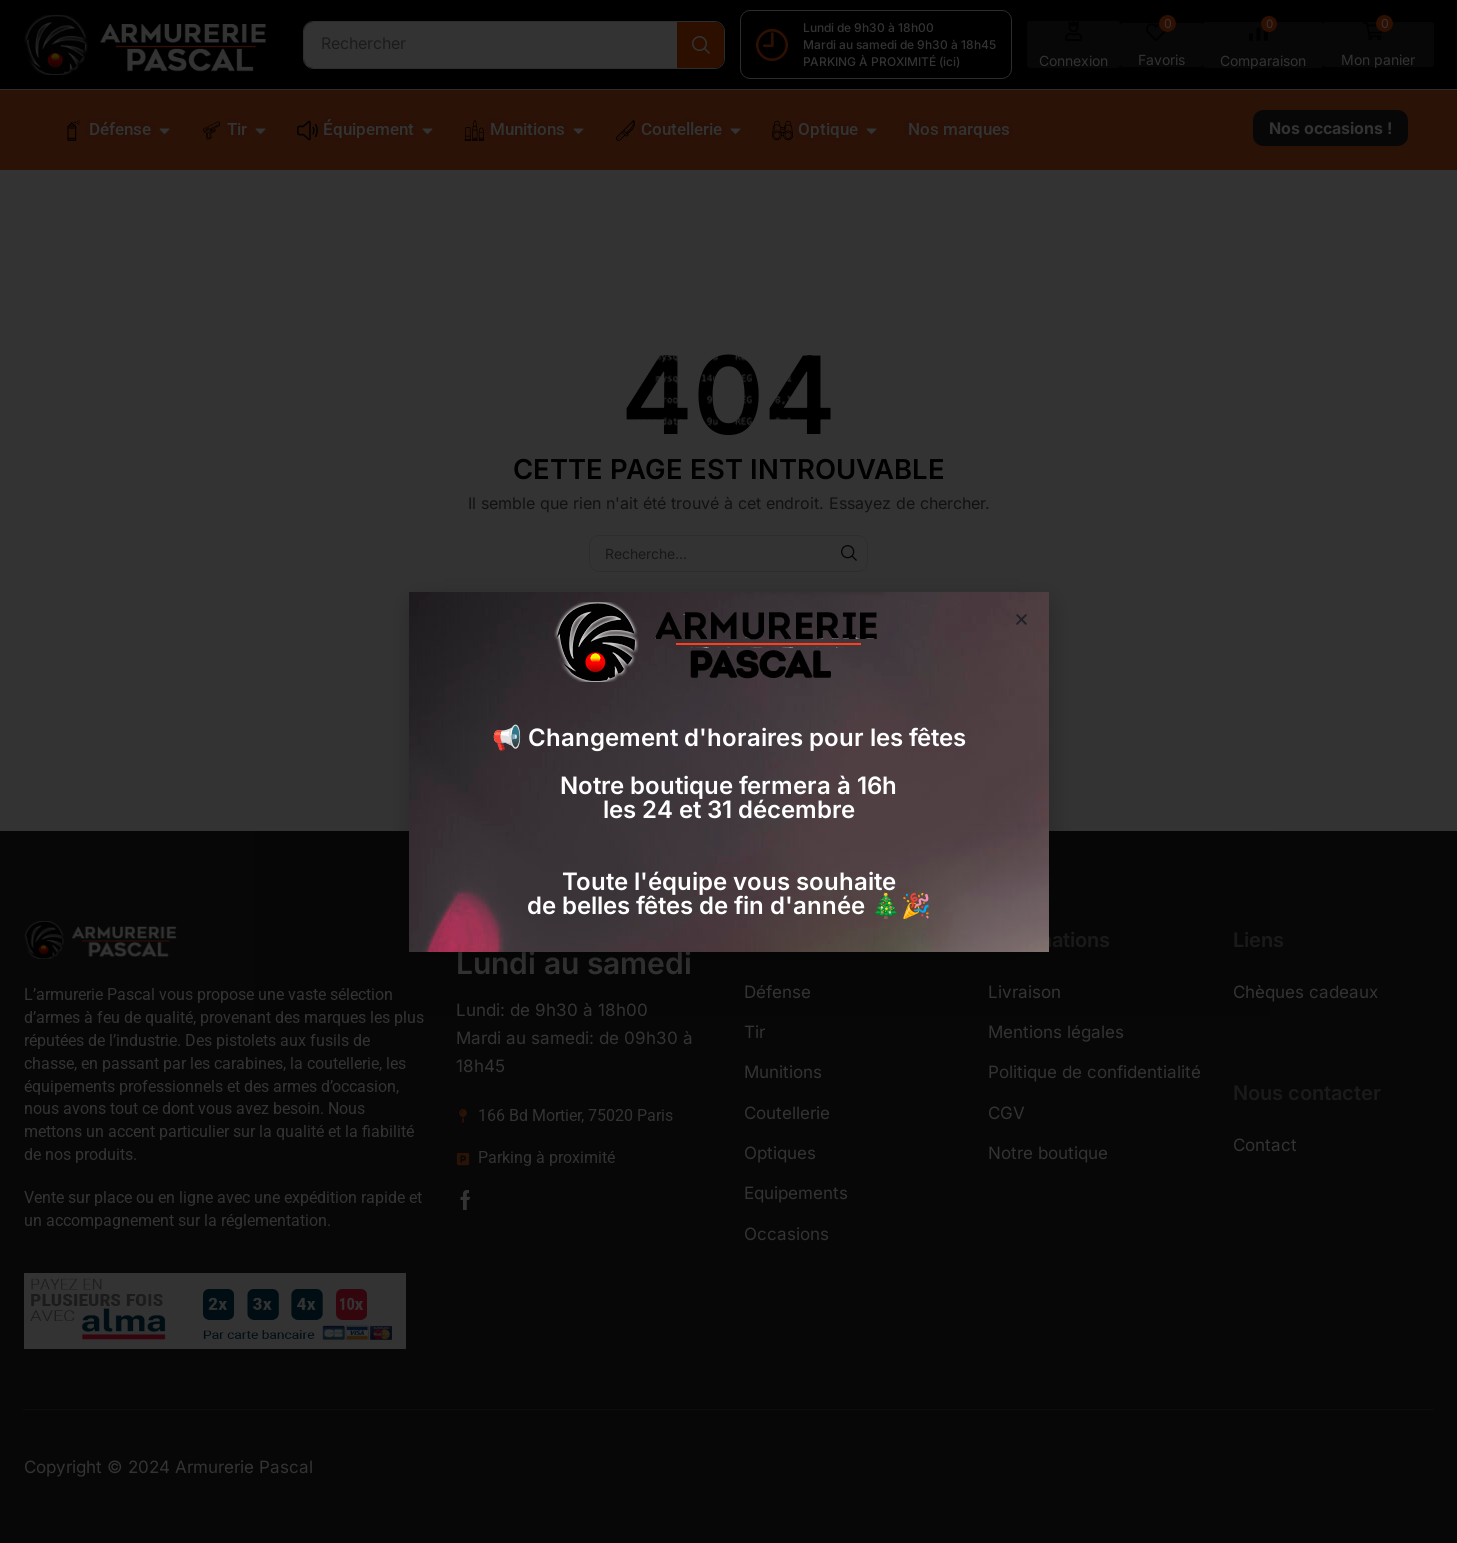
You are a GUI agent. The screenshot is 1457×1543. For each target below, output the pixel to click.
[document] (728, 771)
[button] (1021, 619)
